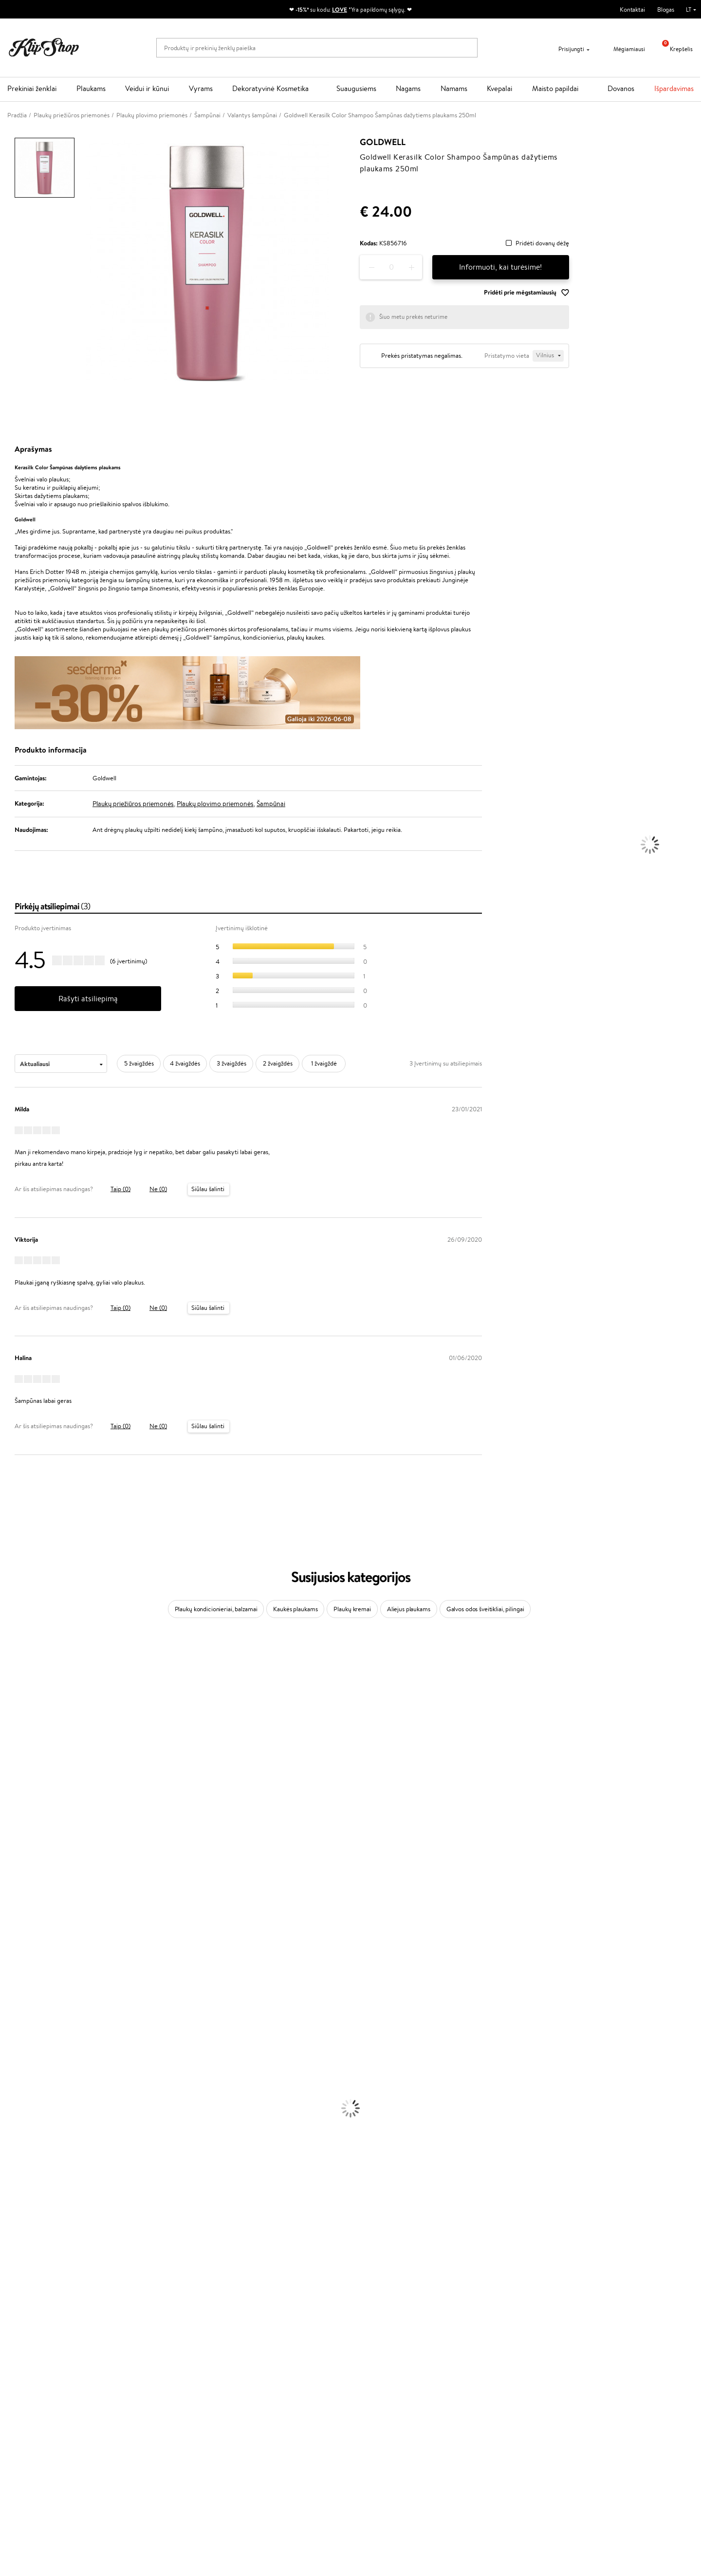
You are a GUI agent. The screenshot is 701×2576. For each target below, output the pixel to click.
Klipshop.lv (257, 2436)
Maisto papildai (555, 88)
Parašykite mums (381, 2398)
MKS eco (12, 1910)
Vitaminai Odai (20, 2300)
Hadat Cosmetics (23, 1882)
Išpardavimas (674, 88)
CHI (5, 1939)
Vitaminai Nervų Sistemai (34, 2319)
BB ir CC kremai (21, 2233)
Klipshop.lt (31, 2372)
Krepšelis (674, 49)
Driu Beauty (16, 1844)
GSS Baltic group (268, 2427)
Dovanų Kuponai (151, 2419)
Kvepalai (499, 88)
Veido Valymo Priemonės (34, 2148)
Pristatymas (145, 2410)
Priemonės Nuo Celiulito (33, 2157)
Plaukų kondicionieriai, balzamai (216, 1609)
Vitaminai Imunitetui (28, 2328)
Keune (9, 1806)
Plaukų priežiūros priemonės (133, 803)
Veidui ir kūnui (147, 88)
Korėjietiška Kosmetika (30, 2186)
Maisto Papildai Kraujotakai (36, 2338)
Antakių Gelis (18, 2205)
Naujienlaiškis (555, 2372)
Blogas (665, 9)
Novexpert (14, 2024)
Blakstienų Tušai (21, 2243)
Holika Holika (18, 1948)
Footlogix (12, 1929)
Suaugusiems (356, 88)
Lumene (11, 2015)
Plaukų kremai (351, 1609)
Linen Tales (14, 1777)
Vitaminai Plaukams (26, 2271)
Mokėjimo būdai (150, 2400)
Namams (454, 88)
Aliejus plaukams (408, 1609)
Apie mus (141, 2381)
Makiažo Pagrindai (24, 2195)
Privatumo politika (39, 2391)
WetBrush (13, 1711)
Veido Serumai (19, 2138)
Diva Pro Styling (22, 1872)
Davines (10, 1654)
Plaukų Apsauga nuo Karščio (37, 2100)
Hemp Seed (16, 1977)
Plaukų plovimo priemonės (215, 803)
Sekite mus (372, 2433)
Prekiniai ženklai (31, 88)
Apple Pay (28, 2400)
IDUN (8, 1986)
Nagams (408, 88)
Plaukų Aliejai (18, 2062)
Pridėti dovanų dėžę (542, 243)
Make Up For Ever (24, 2005)
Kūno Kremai (17, 2129)
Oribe (8, 1901)
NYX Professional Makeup (34, 1796)
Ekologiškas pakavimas (387, 2347)
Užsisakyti (560, 2420)
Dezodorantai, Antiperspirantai (41, 2167)
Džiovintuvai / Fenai (26, 2091)
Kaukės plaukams (295, 1609)
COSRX (10, 1787)
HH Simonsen (18, 1958)
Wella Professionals (26, 1853)
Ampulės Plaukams (25, 2072)
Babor (8, 1673)
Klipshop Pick (261, 2410)
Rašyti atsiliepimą (88, 999)
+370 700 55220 (381, 2381)
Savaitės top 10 (263, 2391)
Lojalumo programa (269, 2400)
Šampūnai (271, 803)
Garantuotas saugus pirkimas (568, 2347)
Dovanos (621, 88)
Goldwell (383, 142)
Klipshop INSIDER (39, 2410)
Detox (8, 2309)
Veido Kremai (18, 2119)
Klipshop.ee (259, 2455)
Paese (8, 1825)
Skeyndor (13, 1863)
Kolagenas (13, 2281)
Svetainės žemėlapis (41, 2429)
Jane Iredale (16, 1720)
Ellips (7, 1834)
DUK (21, 2419)
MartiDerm (15, 1758)
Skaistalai (12, 2252)
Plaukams (91, 88)
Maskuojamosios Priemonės (37, 2214)
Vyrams (201, 88)
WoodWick (15, 1768)
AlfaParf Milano (21, 1967)
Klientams (144, 2372)
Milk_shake (14, 1663)
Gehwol (10, 1815)
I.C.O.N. (11, 1730)
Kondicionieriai (20, 2053)
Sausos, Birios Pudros (28, 2224)
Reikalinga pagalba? (384, 2372)
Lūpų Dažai (14, 2262)
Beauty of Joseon (23, 1749)
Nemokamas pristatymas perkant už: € (70, 2347)
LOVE (339, 9)
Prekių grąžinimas (210, 2347)
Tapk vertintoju (263, 2381)
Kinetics (11, 1920)
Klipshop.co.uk (262, 2446)
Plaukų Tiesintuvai (24, 2081)
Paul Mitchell (18, 1996)
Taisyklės (26, 2381)
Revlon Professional (26, 1891)
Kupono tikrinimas (153, 2429)
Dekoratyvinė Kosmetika (270, 88)
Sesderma (13, 1701)
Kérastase (13, 1692)
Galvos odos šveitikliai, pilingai (485, 1609)
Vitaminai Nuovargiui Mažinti (39, 2290)
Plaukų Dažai (17, 2110)
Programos (260, 2372)
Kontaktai (632, 9)
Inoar (7, 1682)
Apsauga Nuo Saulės (27, 2176)
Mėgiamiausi (623, 49)
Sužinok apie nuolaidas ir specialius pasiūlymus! (599, 2381)
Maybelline (15, 1739)
